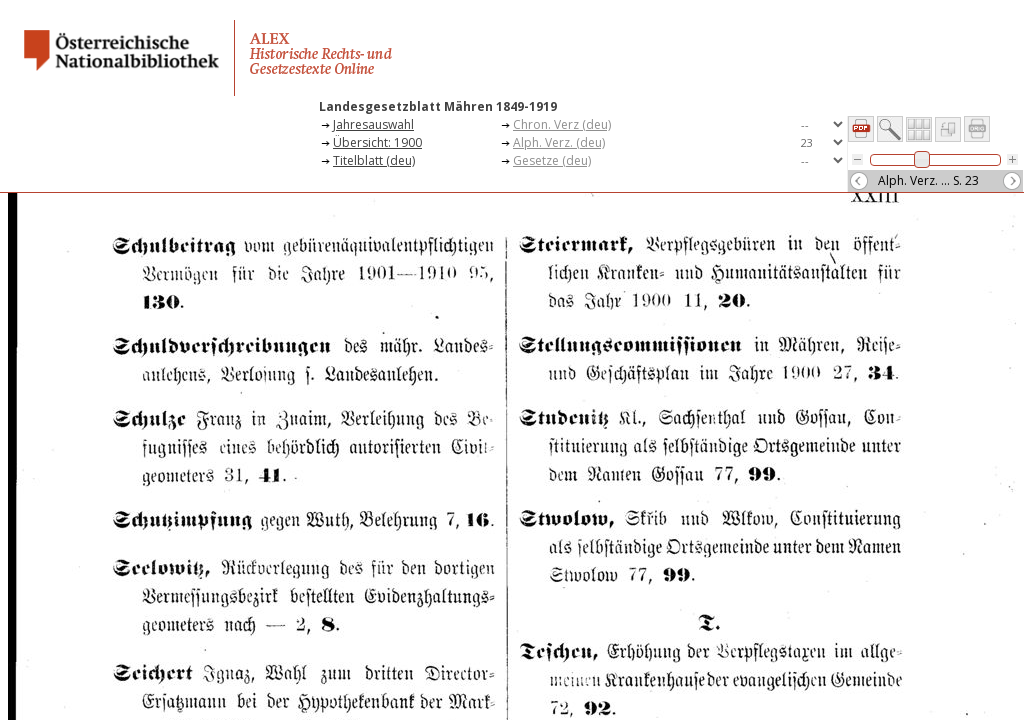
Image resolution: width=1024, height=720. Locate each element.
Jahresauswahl (373, 124)
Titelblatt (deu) (374, 160)
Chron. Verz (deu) (562, 124)
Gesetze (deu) (552, 160)
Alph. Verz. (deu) (559, 142)
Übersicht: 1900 (377, 142)
